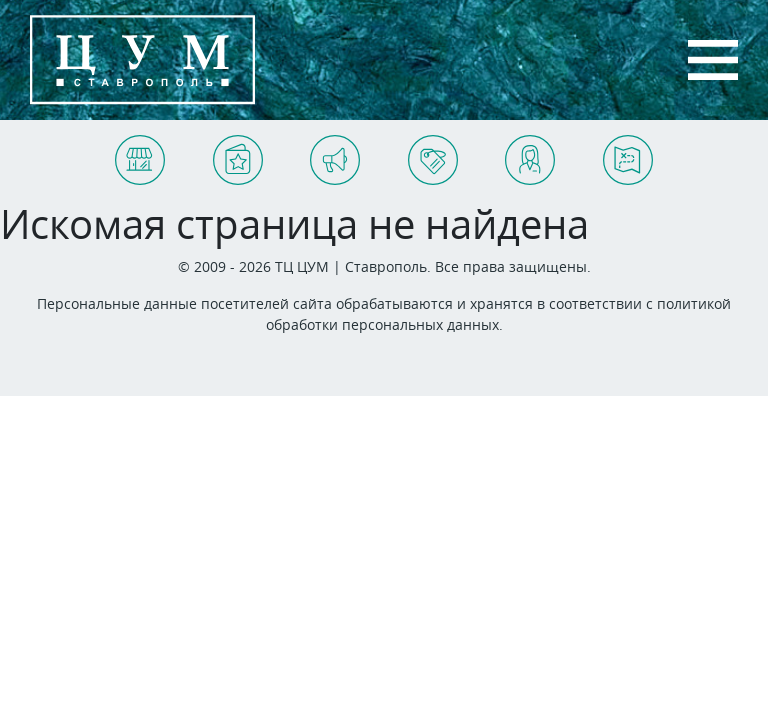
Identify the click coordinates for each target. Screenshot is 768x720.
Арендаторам (413, 152)
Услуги (215, 152)
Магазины (118, 152)
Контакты (508, 152)
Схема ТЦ (606, 152)
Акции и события (315, 152)
